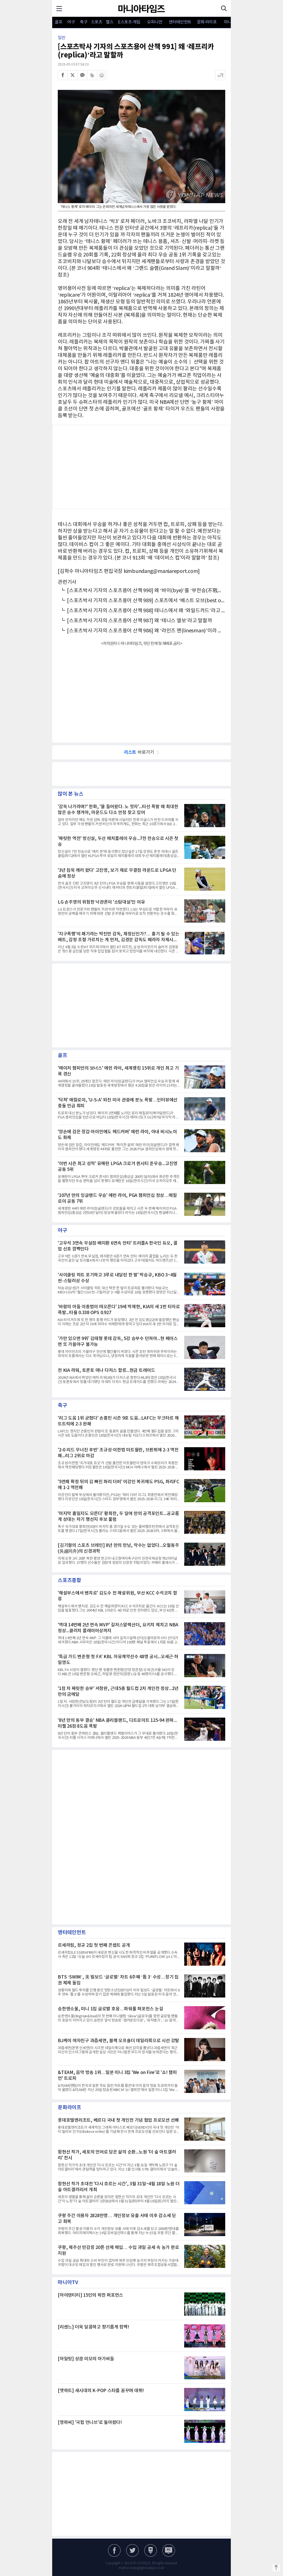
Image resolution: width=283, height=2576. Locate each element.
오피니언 (154, 22)
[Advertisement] (141, 467)
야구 (71, 22)
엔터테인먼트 (180, 22)
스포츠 (96, 22)
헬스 (109, 22)
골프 (58, 22)
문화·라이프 (207, 22)
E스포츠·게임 (129, 22)
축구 (83, 22)
